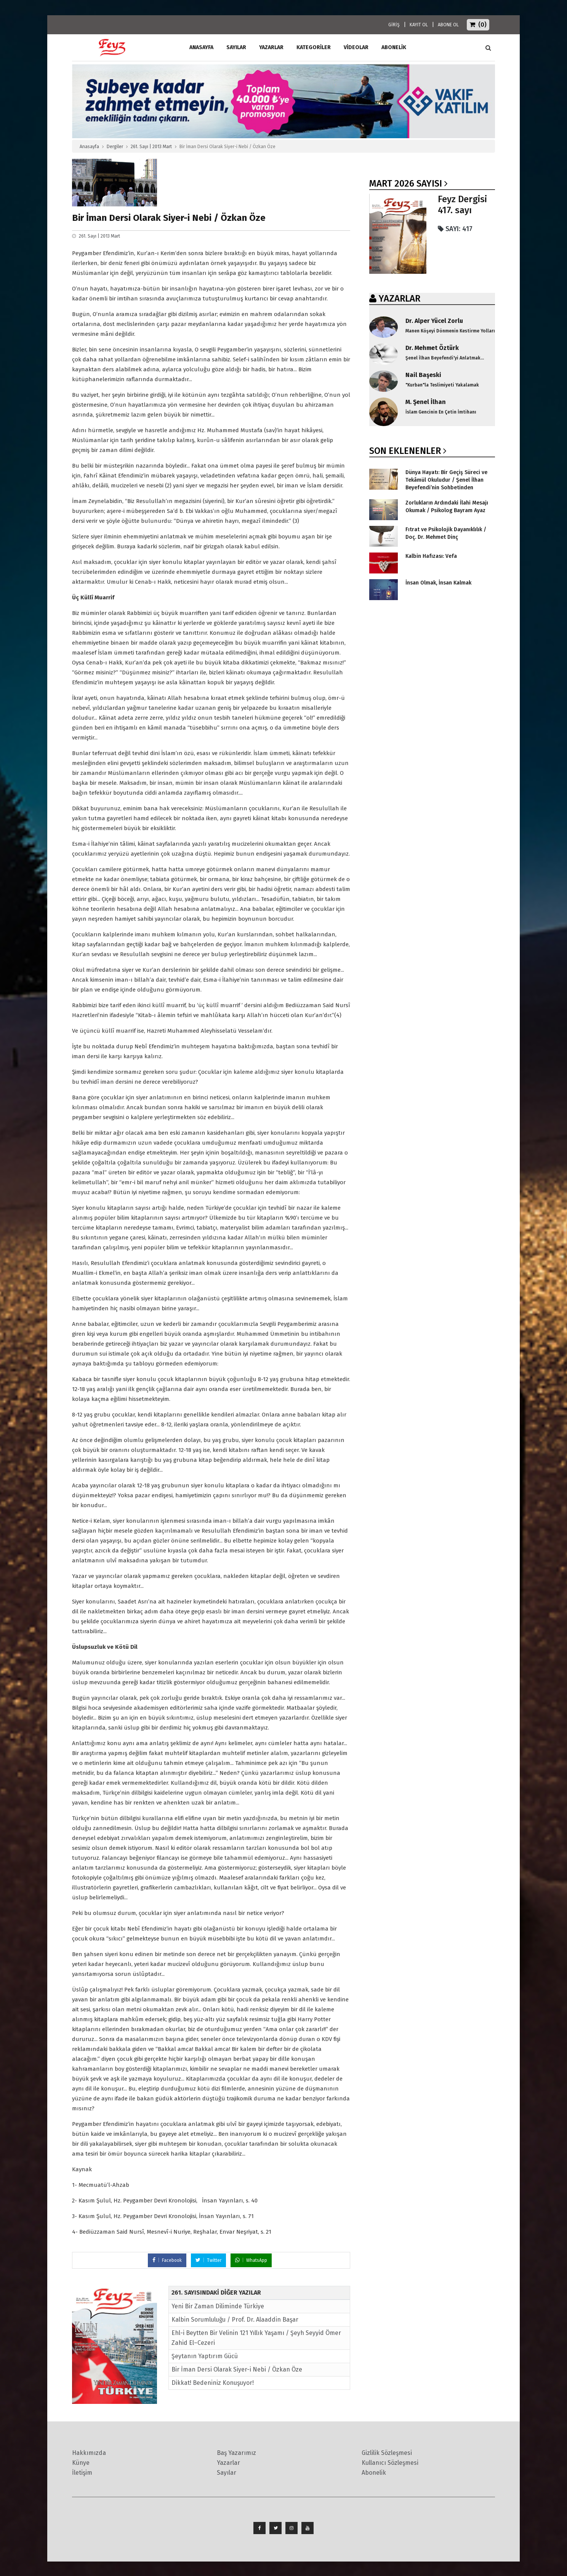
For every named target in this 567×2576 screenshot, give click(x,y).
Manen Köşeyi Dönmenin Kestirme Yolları (450, 331)
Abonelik (374, 2472)
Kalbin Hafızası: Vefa (431, 556)
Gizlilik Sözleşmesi (387, 2452)
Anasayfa (89, 146)
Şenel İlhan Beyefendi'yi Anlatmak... (444, 358)
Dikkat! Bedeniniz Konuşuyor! (212, 2382)
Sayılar (236, 47)
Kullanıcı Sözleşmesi (390, 2462)
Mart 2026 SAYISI (405, 183)
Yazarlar (271, 47)
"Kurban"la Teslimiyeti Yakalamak (442, 385)
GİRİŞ (394, 24)
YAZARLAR (399, 298)
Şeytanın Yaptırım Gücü (204, 2356)
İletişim (82, 2472)
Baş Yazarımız (236, 2452)
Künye (81, 2462)
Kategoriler (313, 47)
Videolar (356, 47)
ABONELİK (393, 47)
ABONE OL (448, 24)
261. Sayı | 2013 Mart (151, 146)
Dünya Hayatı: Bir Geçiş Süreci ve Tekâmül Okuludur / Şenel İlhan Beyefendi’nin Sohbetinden (446, 480)
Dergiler (115, 146)
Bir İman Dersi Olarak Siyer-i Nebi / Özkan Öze (236, 2369)
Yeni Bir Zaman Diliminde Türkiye (217, 2306)
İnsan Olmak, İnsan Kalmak (438, 583)
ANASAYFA (201, 47)
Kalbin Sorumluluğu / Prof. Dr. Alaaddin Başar (234, 2319)
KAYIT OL (419, 24)
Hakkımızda (89, 2452)
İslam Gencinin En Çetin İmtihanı (440, 412)
